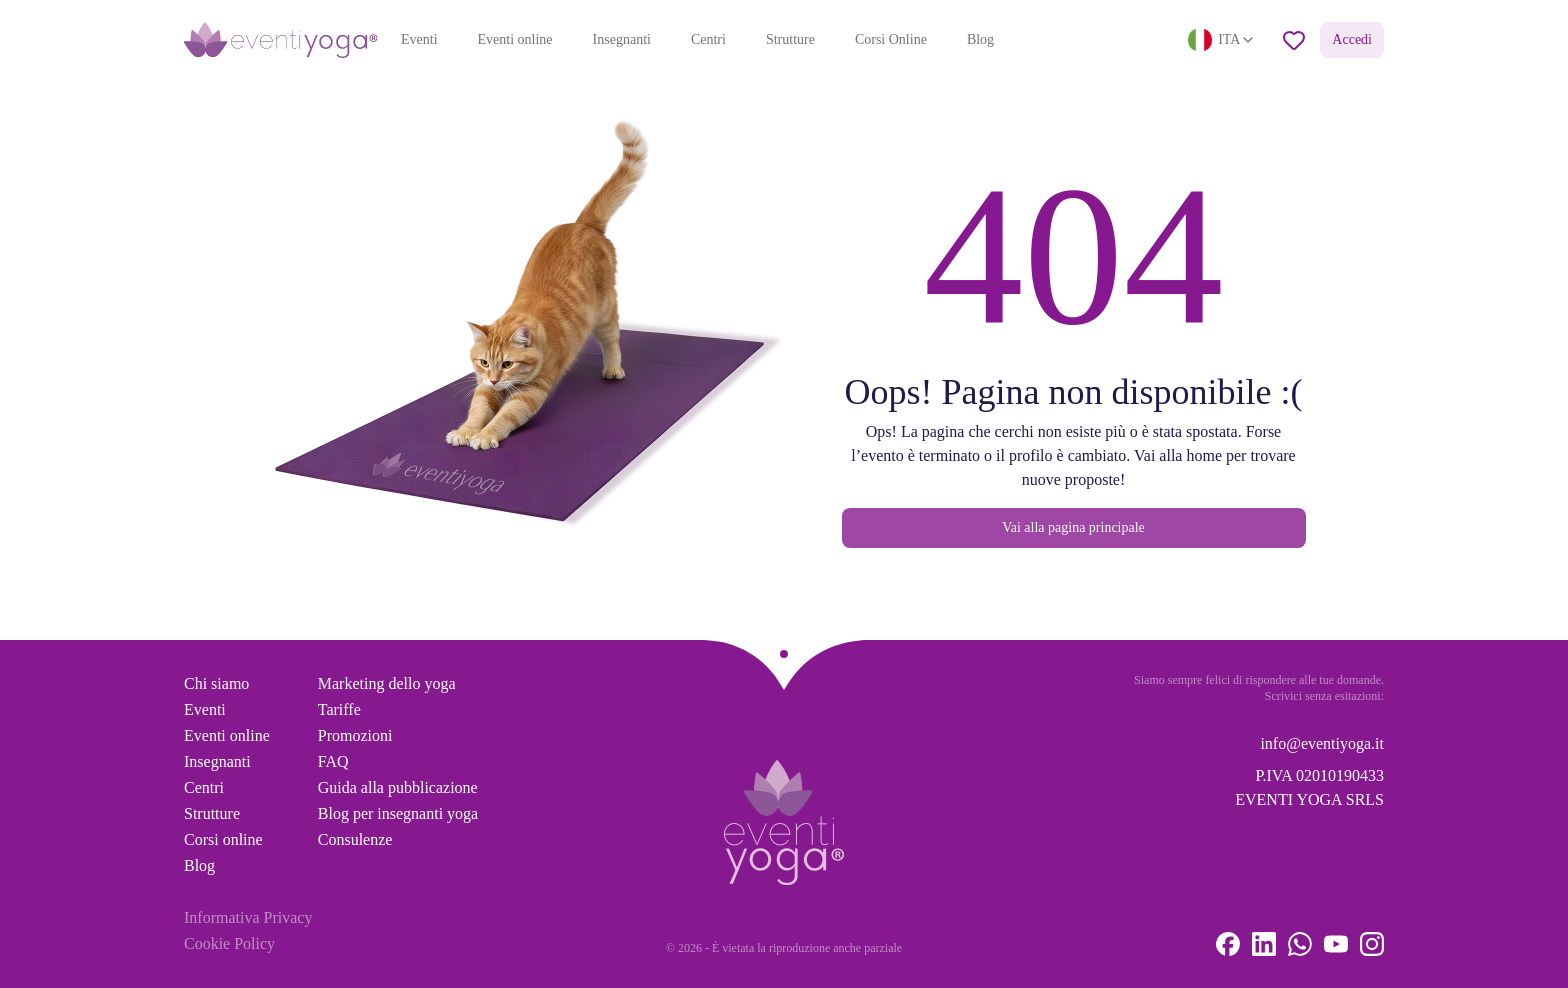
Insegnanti (622, 39)
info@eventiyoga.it (1322, 743)
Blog (980, 39)
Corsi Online (891, 39)
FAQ (333, 761)
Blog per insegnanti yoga (398, 813)
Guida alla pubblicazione (398, 787)
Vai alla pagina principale (1073, 527)
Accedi (1352, 39)
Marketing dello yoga (387, 683)
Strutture (790, 39)
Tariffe (339, 709)
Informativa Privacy (248, 917)
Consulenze (355, 839)
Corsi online (223, 839)
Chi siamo (216, 683)
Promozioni (355, 735)
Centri (708, 39)
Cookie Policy (229, 943)
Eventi (419, 39)
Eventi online (515, 39)
